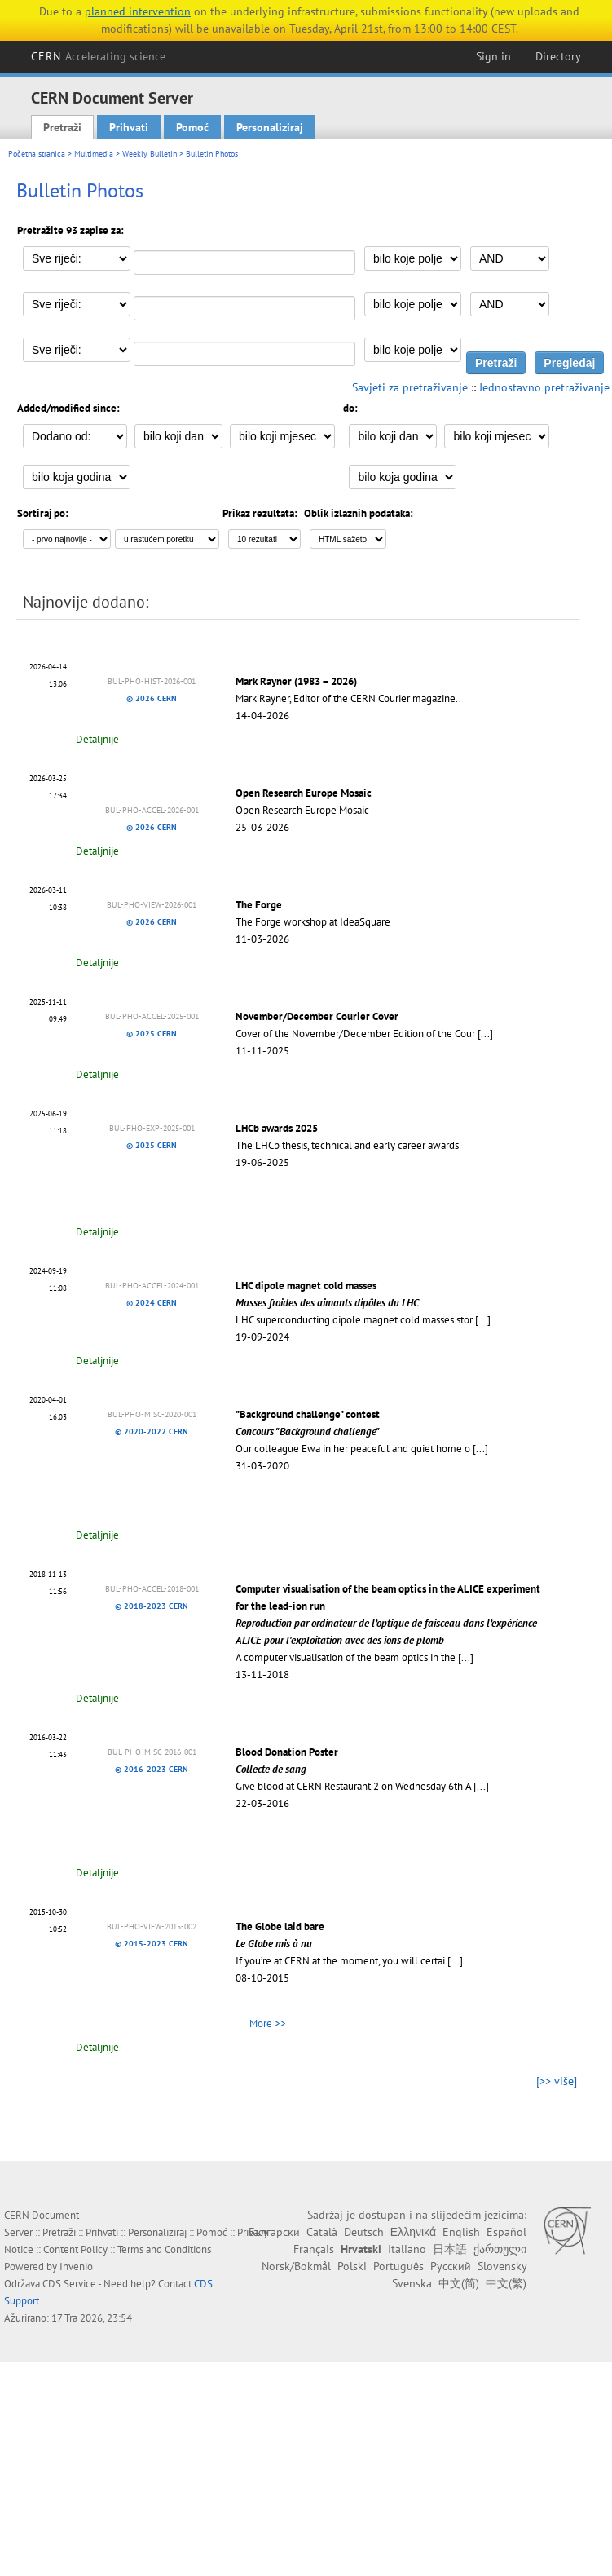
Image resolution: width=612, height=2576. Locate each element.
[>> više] (556, 2081)
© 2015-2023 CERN (151, 1943)
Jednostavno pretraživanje (544, 387)
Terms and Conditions (164, 2249)
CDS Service (69, 2284)
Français (313, 2249)
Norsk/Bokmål (296, 2266)
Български (274, 2232)
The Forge (259, 905)
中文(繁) (506, 2283)
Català (321, 2232)
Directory (558, 56)
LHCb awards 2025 (277, 1128)
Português (398, 2266)
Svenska (412, 2283)
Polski (352, 2266)
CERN (98, 56)
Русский (450, 2266)
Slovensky (502, 2266)
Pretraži (62, 127)
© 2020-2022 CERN (151, 1431)
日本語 (450, 2249)
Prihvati (128, 127)
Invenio (76, 2266)
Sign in (493, 56)
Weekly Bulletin (149, 153)
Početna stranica (36, 153)
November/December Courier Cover (317, 1016)
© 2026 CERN (151, 698)
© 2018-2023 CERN (151, 1606)
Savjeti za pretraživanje (410, 387)
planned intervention (138, 11)
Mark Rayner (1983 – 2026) (296, 681)
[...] (485, 1034)
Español (506, 2232)
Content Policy (75, 2249)
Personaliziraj (269, 127)
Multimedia (93, 153)
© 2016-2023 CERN (151, 1769)
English (461, 2232)
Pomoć (192, 127)
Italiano (407, 2249)
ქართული (499, 2249)
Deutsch (364, 2232)
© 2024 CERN (151, 1302)
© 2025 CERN (151, 1033)
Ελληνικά (413, 2232)
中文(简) (458, 2283)
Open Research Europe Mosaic (304, 793)
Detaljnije (97, 739)
